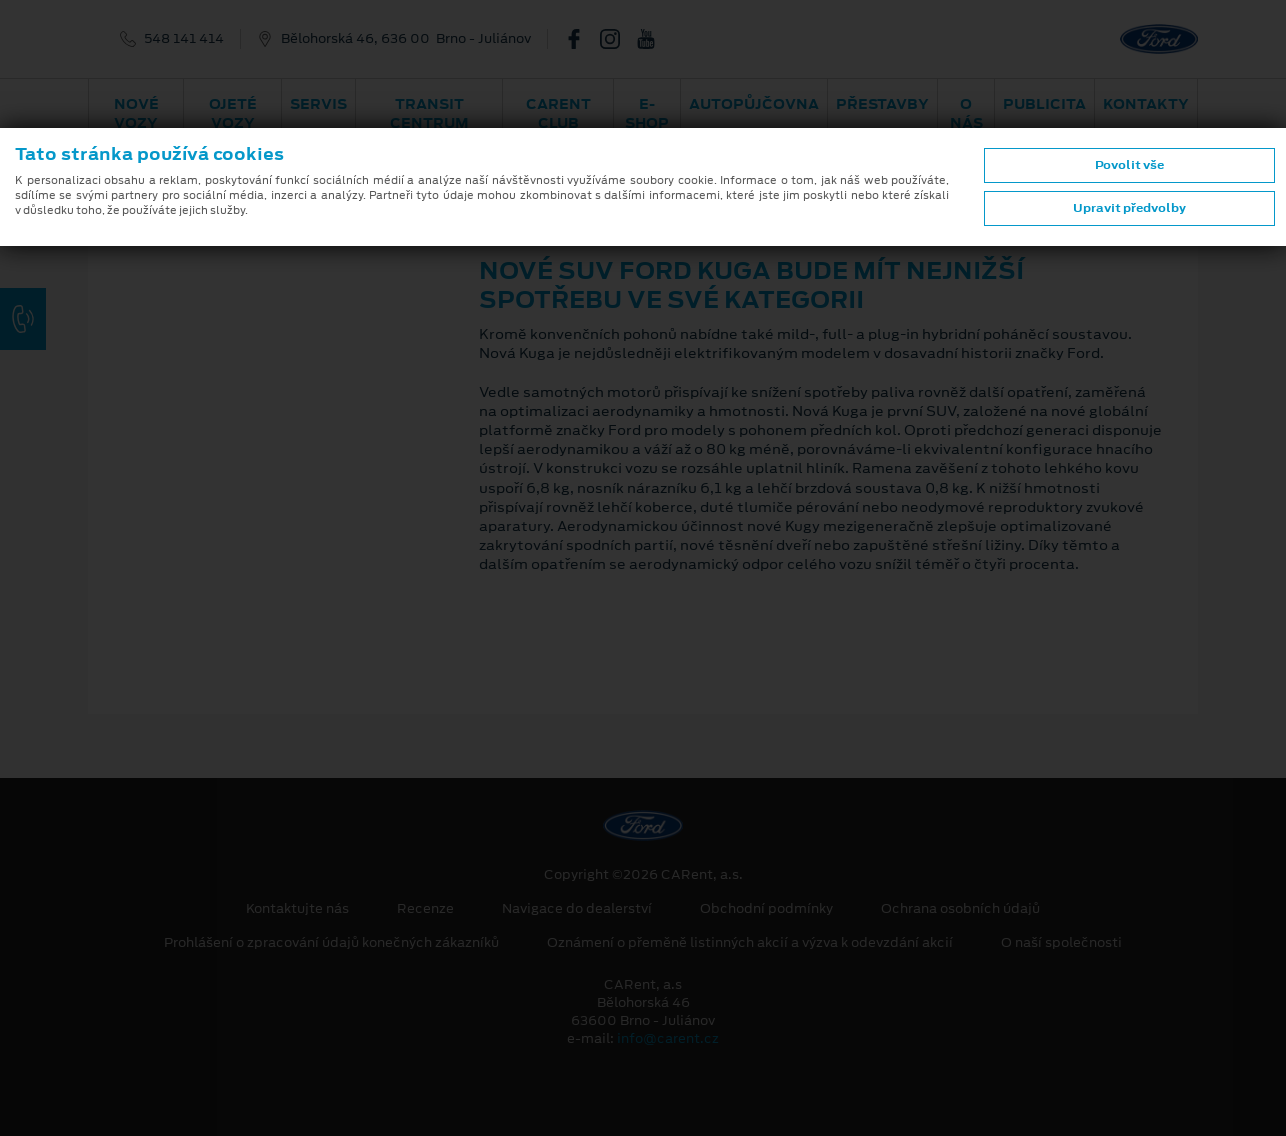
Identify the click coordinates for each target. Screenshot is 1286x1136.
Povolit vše (1129, 165)
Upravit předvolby (1129, 208)
